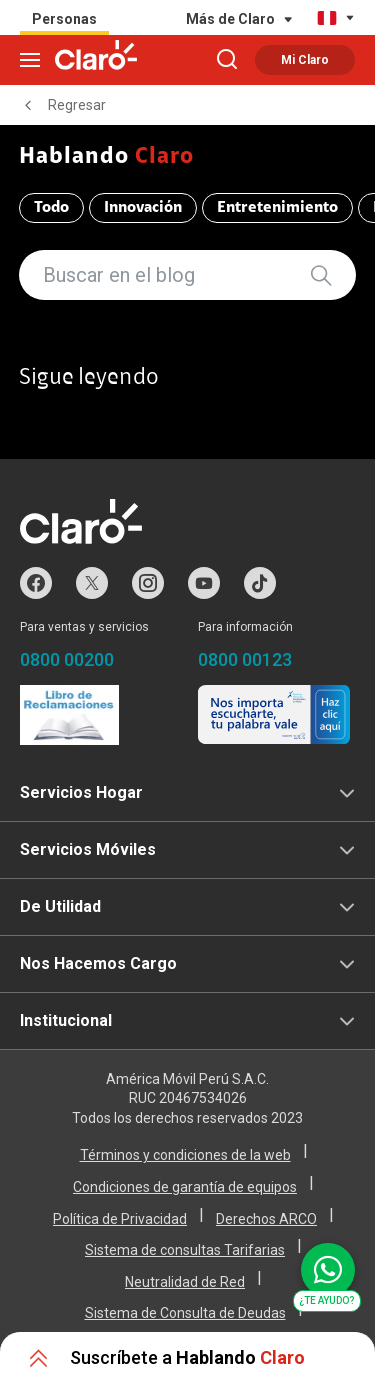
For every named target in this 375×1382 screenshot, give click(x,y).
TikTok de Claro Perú (260, 583)
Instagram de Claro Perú (148, 583)
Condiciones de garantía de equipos (185, 1187)
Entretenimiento (277, 208)
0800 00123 (245, 659)
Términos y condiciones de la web (185, 1155)
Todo (51, 208)
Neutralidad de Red (185, 1282)
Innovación (143, 208)
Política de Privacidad (120, 1219)
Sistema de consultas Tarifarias (185, 1250)
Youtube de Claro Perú (204, 583)
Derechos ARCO (266, 1219)
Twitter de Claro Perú (92, 583)
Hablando (107, 157)
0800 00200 (67, 659)
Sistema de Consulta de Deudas (185, 1313)
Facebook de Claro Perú (36, 583)
